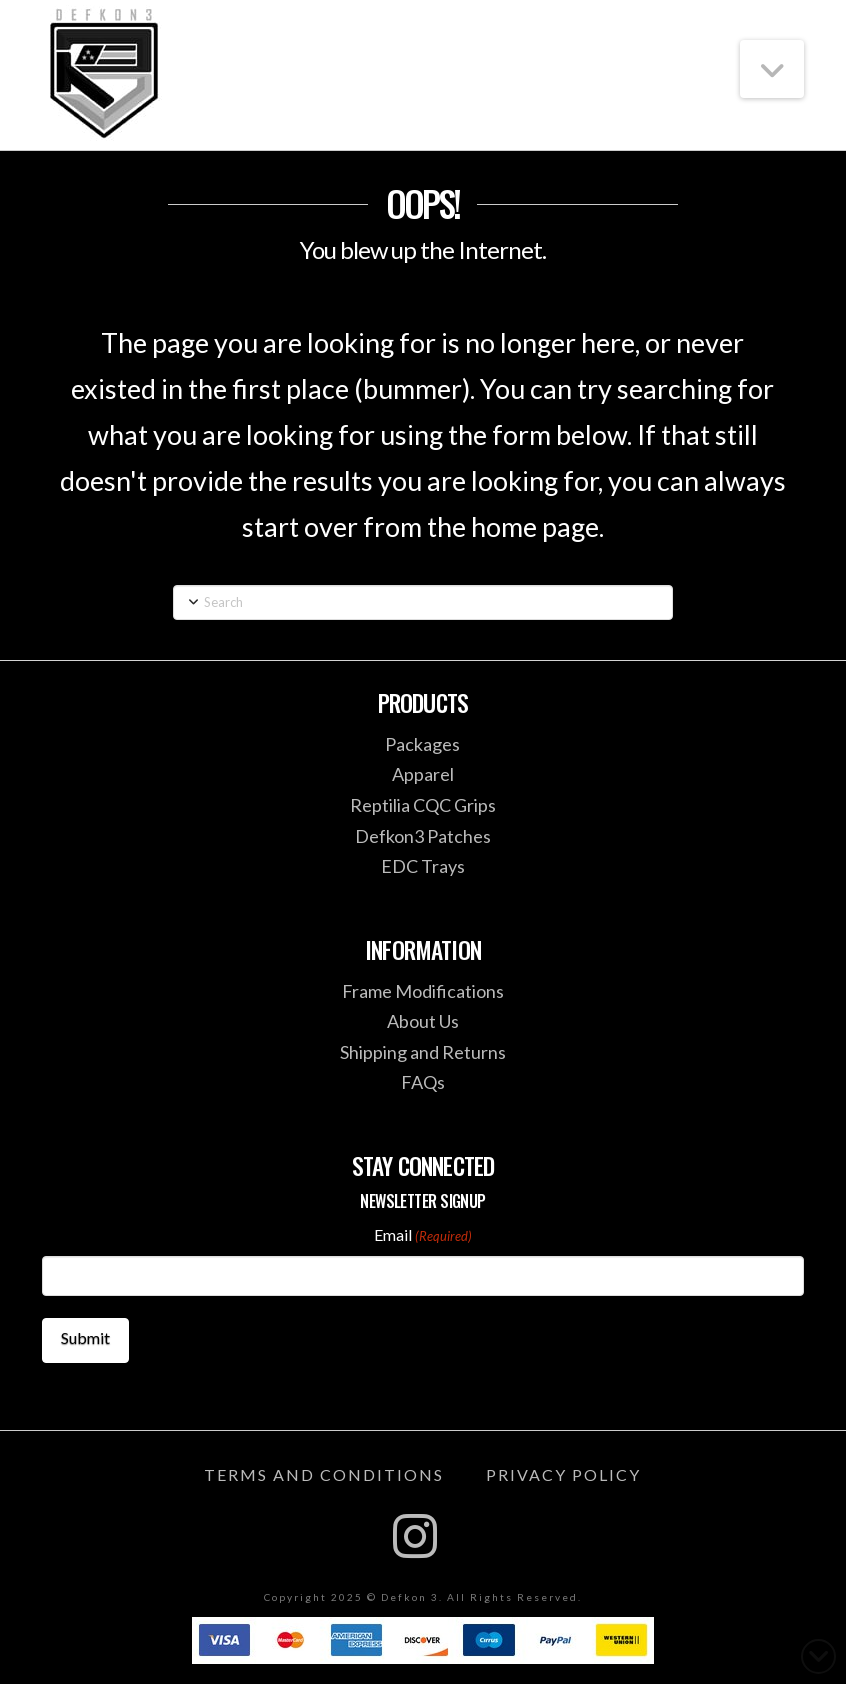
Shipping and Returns (423, 1052)
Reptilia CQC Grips (423, 805)
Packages (422, 744)
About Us (423, 1021)
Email (423, 1236)
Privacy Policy (563, 1474)
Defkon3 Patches (423, 836)
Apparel (423, 774)
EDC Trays (423, 866)
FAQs (423, 1082)
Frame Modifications (423, 991)
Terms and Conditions (324, 1474)
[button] (772, 69)
